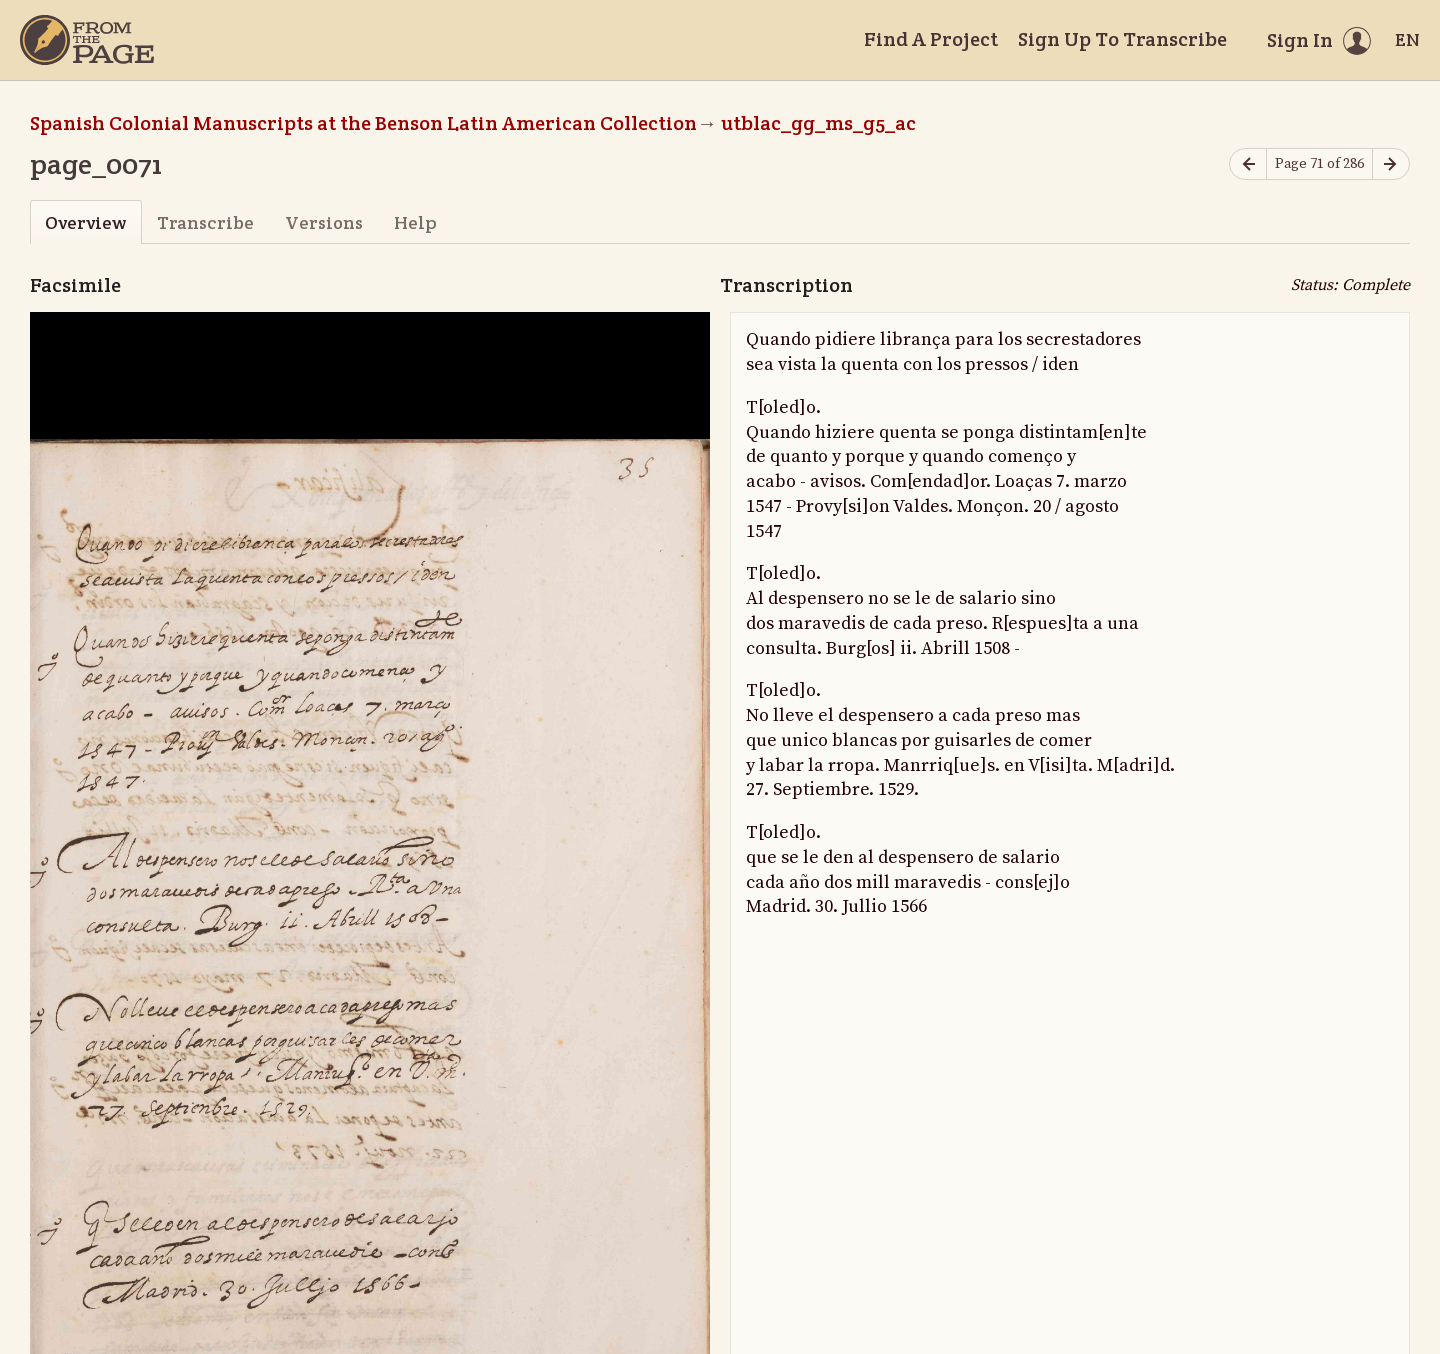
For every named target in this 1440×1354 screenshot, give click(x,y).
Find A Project (931, 39)
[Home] (87, 40)
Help (415, 222)
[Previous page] (1248, 164)
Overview (85, 222)
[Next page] (1391, 164)
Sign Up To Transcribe (1122, 39)
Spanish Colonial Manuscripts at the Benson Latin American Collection (363, 123)
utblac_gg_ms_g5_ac (818, 123)
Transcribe (205, 222)
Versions (324, 222)
